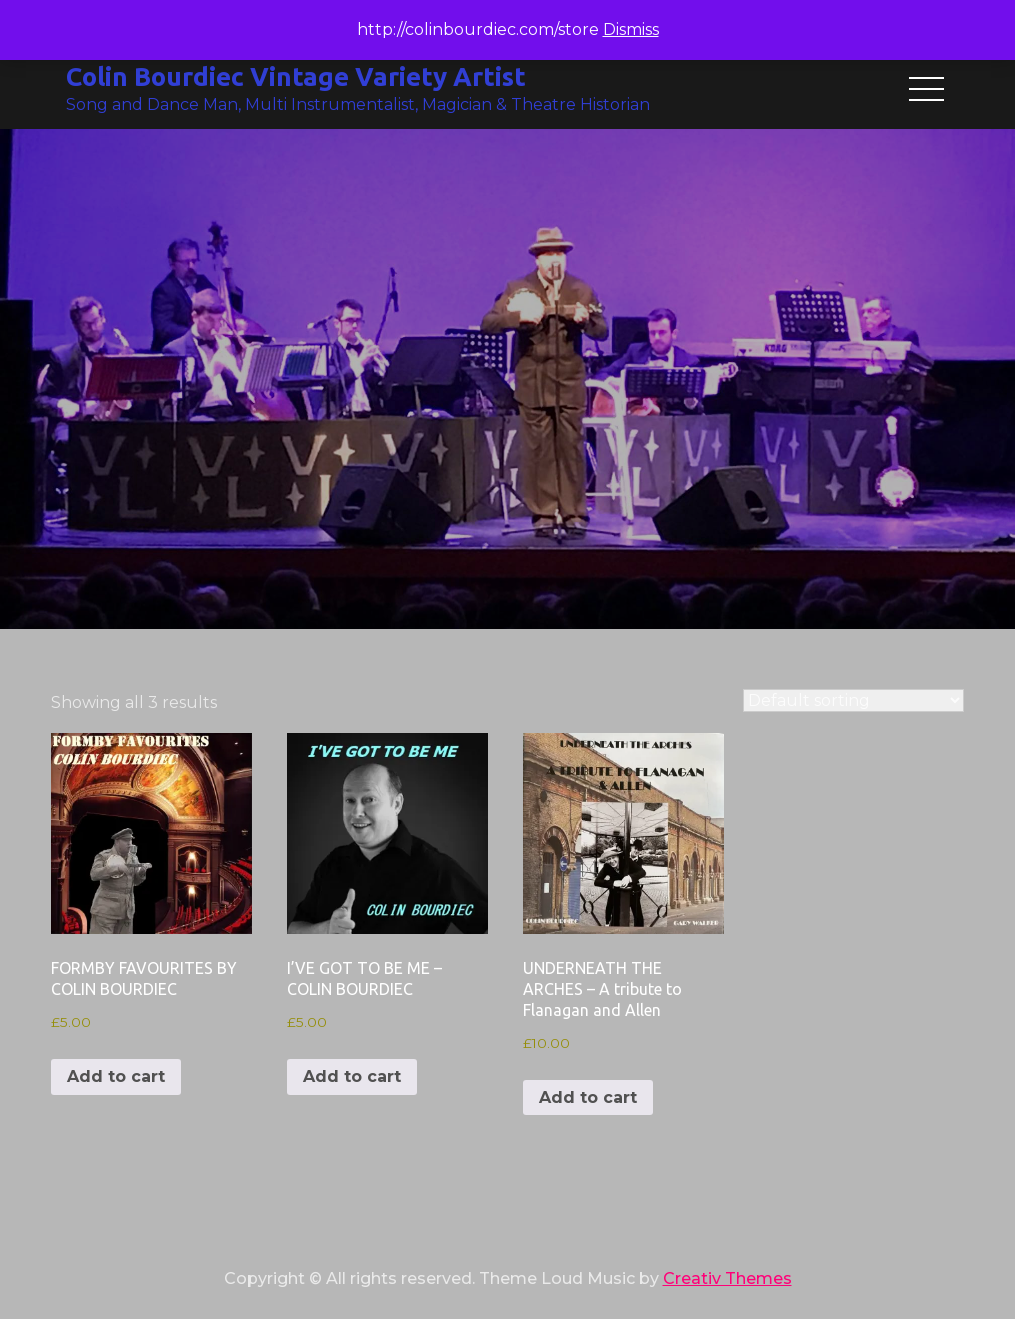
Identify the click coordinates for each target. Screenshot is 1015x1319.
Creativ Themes (727, 1278)
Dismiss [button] (631, 29)
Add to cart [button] (116, 1076)
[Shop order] (853, 700)
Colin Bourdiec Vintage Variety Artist (296, 76)
